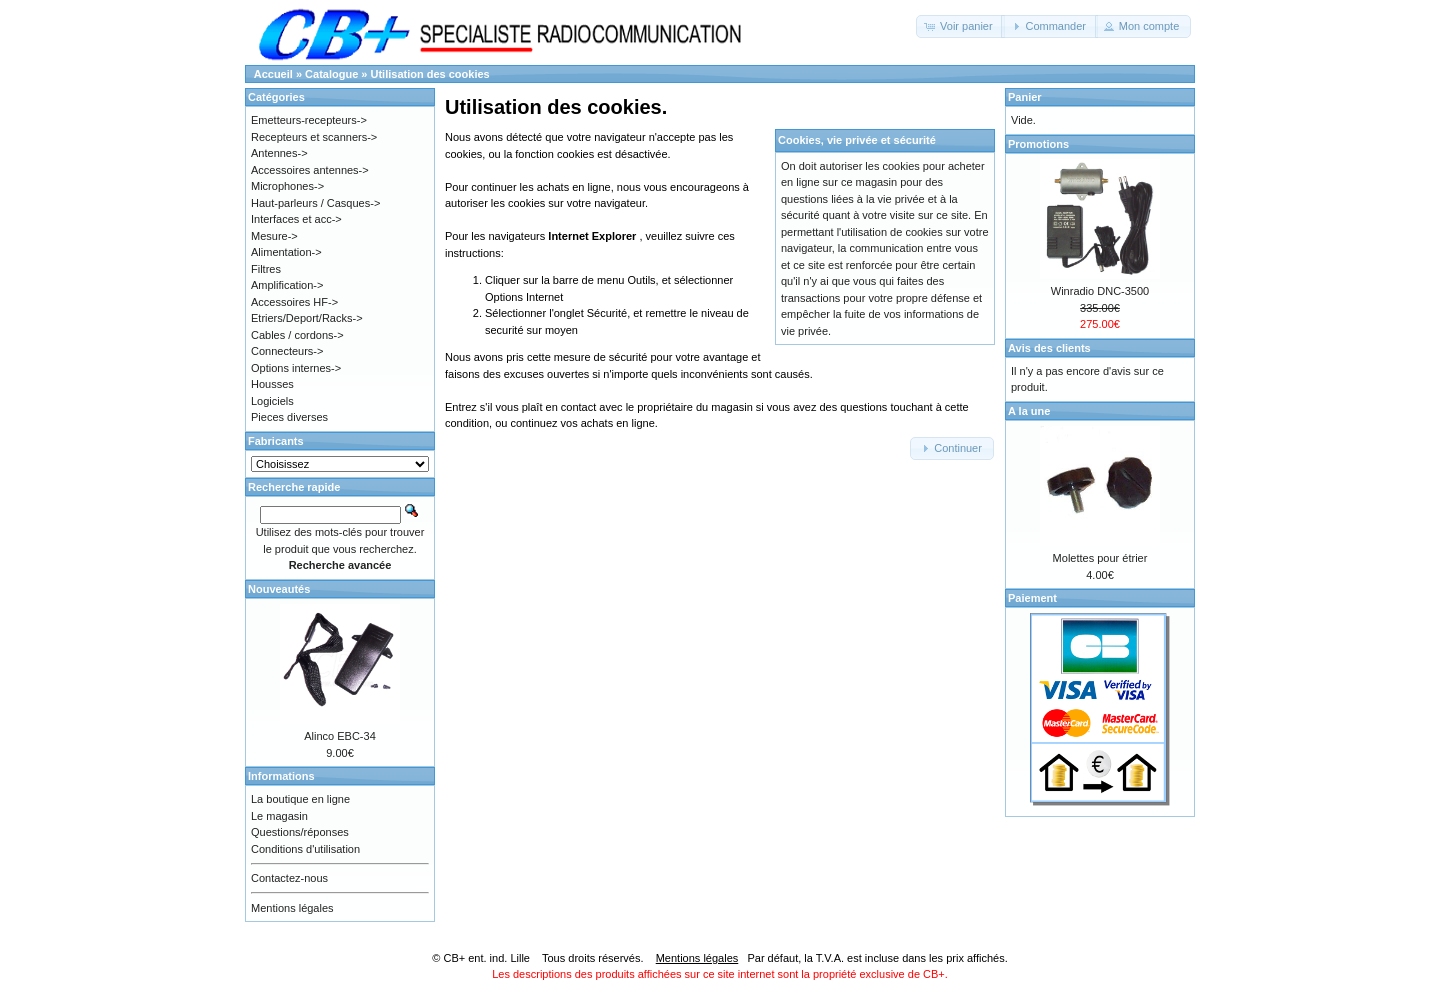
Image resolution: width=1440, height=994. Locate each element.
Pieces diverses (289, 417)
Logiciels (272, 401)
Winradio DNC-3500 (1100, 291)
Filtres (266, 269)
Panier (1025, 97)
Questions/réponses (300, 832)
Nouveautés (279, 589)
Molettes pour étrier (1100, 558)
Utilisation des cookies (430, 74)
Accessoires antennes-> (310, 170)
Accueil (273, 74)
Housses (272, 384)
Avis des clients (1049, 348)
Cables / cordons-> (297, 335)
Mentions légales (292, 908)
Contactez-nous (289, 878)
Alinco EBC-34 (340, 736)
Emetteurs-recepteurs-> (309, 120)
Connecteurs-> (287, 351)
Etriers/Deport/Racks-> (307, 318)
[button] (960, 26)
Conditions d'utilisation (305, 849)
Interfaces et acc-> (296, 219)
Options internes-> (296, 368)
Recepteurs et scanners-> (314, 137)
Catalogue (331, 74)
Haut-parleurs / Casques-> (315, 203)
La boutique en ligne (300, 799)
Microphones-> (287, 186)
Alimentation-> (286, 252)
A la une (1029, 411)
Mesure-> (274, 236)
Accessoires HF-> (294, 302)
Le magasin (279, 816)
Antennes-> (279, 153)
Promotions (1038, 144)
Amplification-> (287, 285)
